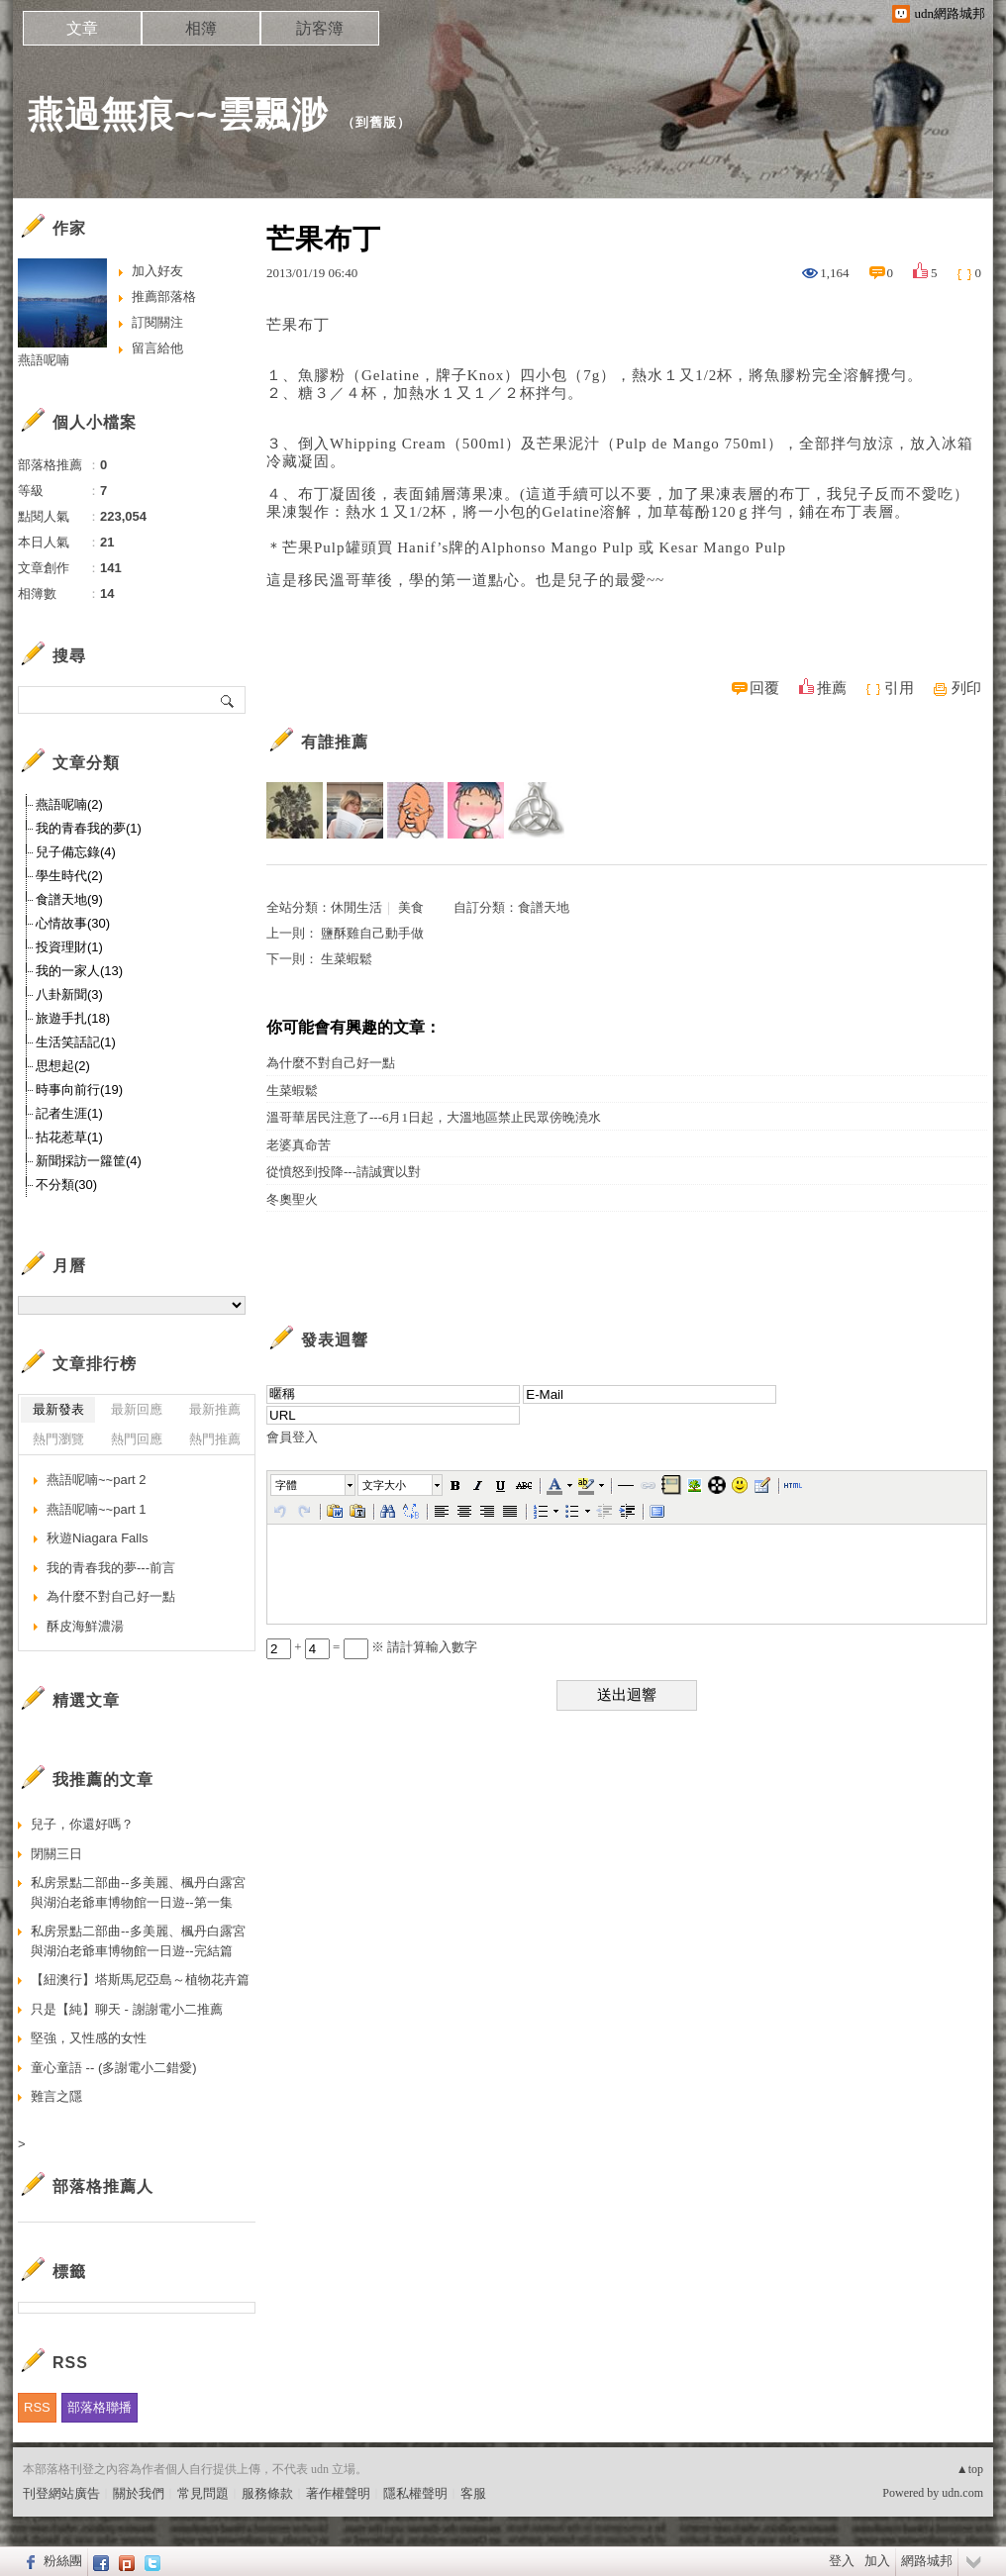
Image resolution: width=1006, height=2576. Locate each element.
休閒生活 (356, 907)
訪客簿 (320, 28)
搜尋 (228, 700)
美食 (411, 907)
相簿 (201, 28)
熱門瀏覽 (58, 1439)
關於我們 (138, 2493)
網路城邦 (927, 2560)
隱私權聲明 (415, 2493)
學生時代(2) (69, 875)
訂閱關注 (157, 322)
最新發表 (58, 1409)
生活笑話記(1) (76, 1042)
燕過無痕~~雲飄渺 (178, 114)
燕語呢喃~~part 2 (96, 1479)
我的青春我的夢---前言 (111, 1567)
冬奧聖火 (292, 1199)
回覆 (764, 688)
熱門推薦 (215, 1439)
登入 (842, 2560)
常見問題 (203, 2493)
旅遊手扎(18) (73, 1018)
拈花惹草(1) (69, 1137)
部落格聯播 (99, 2407)
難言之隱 (56, 2096)
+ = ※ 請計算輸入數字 (371, 1646)
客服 (473, 2493)
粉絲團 (63, 2560)
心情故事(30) (73, 923)
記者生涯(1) (69, 1113)
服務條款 (267, 2493)
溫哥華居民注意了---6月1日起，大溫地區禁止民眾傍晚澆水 (433, 1117)
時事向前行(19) (79, 1089)
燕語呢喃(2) (69, 804)
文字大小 (384, 1485)
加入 (877, 2560)
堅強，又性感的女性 (89, 2038)
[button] (313, 1485)
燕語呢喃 (43, 359)
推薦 (832, 688)
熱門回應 (136, 1439)
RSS (37, 2407)
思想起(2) (63, 1065)
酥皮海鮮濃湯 (85, 1626)
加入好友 (157, 270)
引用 (899, 688)
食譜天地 (543, 907)
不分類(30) (66, 1184)
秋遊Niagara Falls (98, 1538)
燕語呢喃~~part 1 (96, 1509)
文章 (82, 28)
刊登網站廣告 (61, 2493)
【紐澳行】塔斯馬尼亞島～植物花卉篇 (140, 1979)
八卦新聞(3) (69, 994)
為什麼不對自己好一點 (330, 1062)
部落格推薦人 (102, 2186)
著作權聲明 (338, 2493)
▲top (969, 2469)
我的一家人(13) (79, 970)
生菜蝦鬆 (346, 958)
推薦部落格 (164, 296)
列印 (966, 688)
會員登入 (292, 1437)
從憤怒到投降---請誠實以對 (343, 1171)
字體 (286, 1485)
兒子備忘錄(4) (76, 851)
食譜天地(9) (69, 899)
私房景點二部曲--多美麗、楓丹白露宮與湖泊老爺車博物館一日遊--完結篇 (138, 1941)
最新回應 (136, 1409)
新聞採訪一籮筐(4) (89, 1160)
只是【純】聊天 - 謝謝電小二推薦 (127, 2009)
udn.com (962, 2493)
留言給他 (157, 348)
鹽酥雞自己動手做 (372, 933)
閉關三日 (56, 1853)
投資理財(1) (69, 947)
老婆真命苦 (298, 1145)
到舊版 (376, 122)
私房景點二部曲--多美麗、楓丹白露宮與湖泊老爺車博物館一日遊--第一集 (138, 1892)
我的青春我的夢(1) (89, 828)
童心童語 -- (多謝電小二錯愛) (114, 2067)
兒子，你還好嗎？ (82, 1824)
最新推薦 (215, 1409)
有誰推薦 (334, 742)
